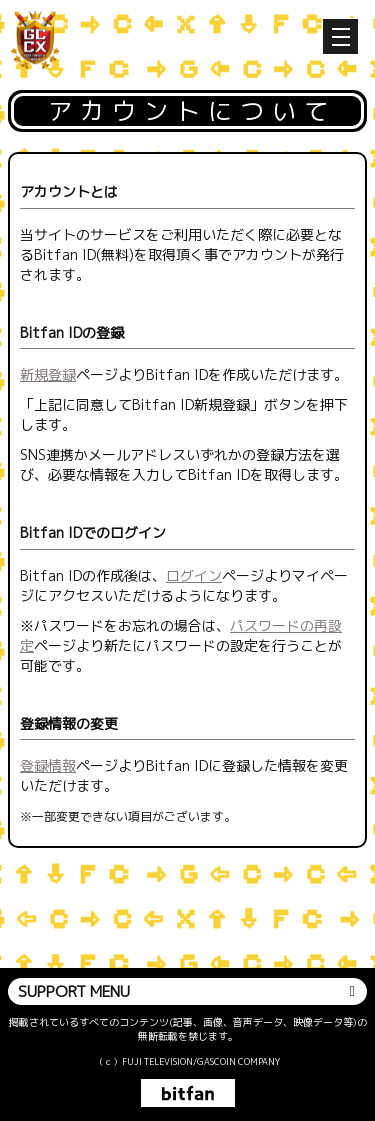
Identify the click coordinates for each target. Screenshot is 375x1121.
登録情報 (48, 765)
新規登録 (48, 374)
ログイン (194, 575)
